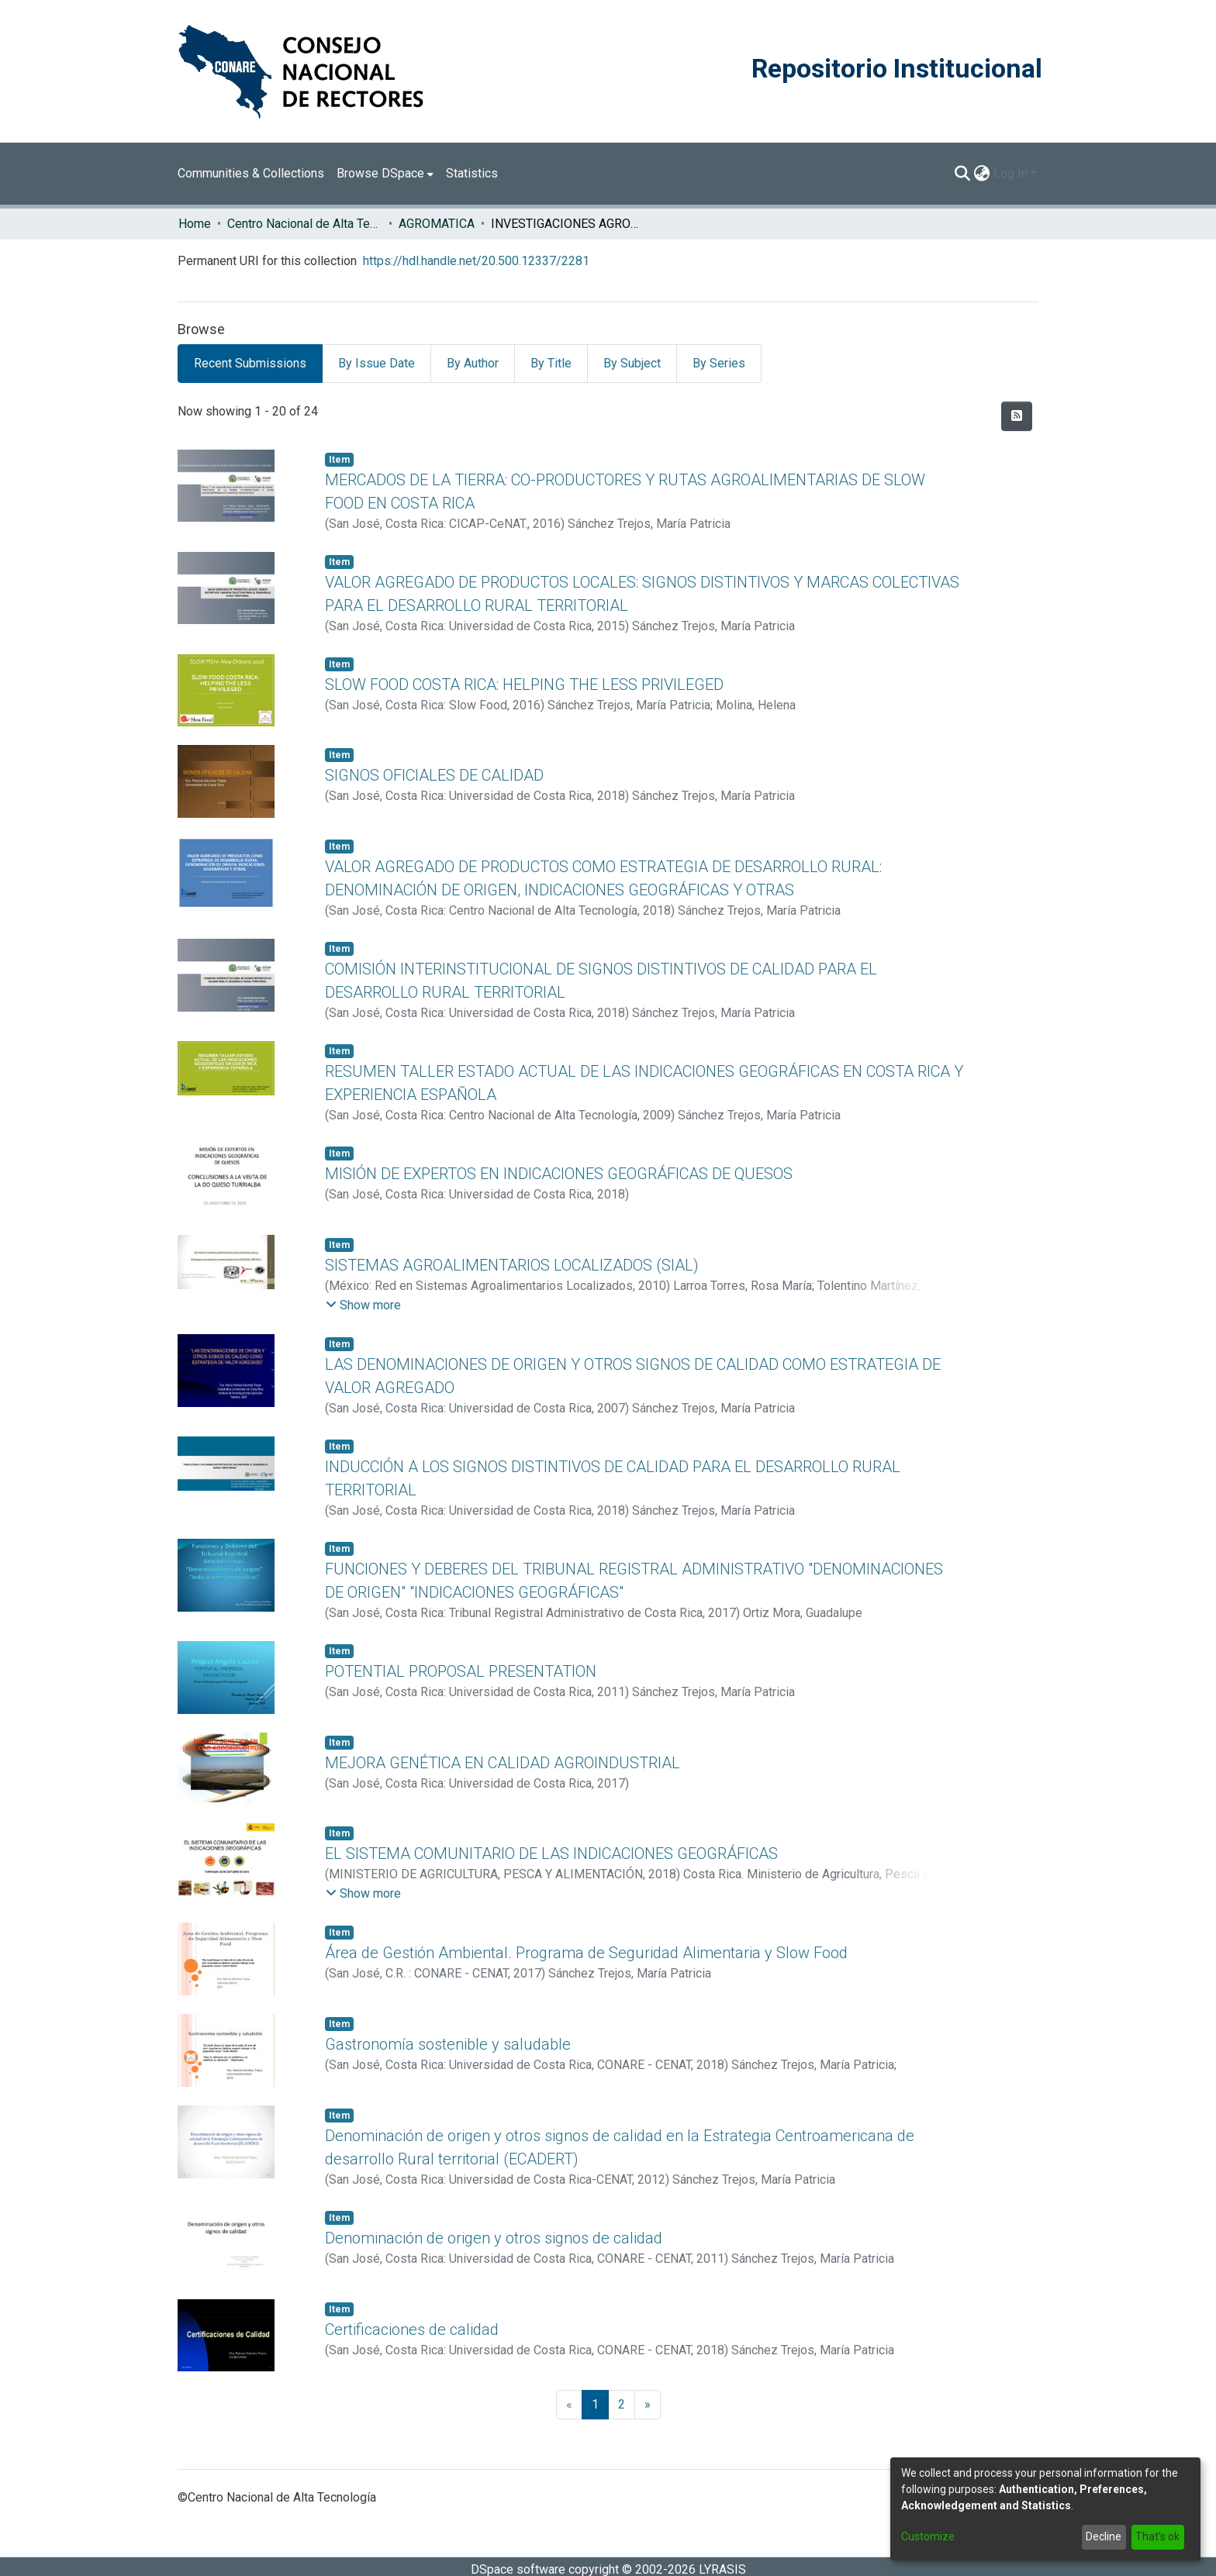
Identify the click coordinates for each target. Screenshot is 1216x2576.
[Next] (647, 2404)
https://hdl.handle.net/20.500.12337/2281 (476, 260)
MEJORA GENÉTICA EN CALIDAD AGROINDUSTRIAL (502, 1763)
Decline (1103, 2536)
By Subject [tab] (632, 363)
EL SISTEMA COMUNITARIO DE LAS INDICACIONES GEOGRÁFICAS (551, 1853)
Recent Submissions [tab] (250, 363)
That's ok (1157, 2536)
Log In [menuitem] (1010, 173)
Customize (928, 2536)
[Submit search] (962, 173)
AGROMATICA (437, 223)
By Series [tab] (719, 363)
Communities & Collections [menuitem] (251, 173)
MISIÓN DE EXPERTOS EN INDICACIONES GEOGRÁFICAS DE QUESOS (559, 1173)
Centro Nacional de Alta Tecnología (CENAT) (304, 223)
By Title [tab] (551, 363)
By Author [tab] (473, 363)
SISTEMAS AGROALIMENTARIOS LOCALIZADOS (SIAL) (512, 1265)
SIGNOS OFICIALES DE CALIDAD (434, 775)
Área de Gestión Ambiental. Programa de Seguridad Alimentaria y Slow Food (586, 1952)
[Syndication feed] (1016, 416)
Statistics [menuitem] (472, 173)
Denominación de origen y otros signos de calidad (493, 2238)
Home (194, 223)
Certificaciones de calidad (412, 2329)
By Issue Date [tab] (376, 363)
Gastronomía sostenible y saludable (448, 2044)
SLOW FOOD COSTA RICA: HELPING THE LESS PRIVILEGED (524, 684)
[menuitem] (385, 173)
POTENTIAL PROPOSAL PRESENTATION (460, 1671)
